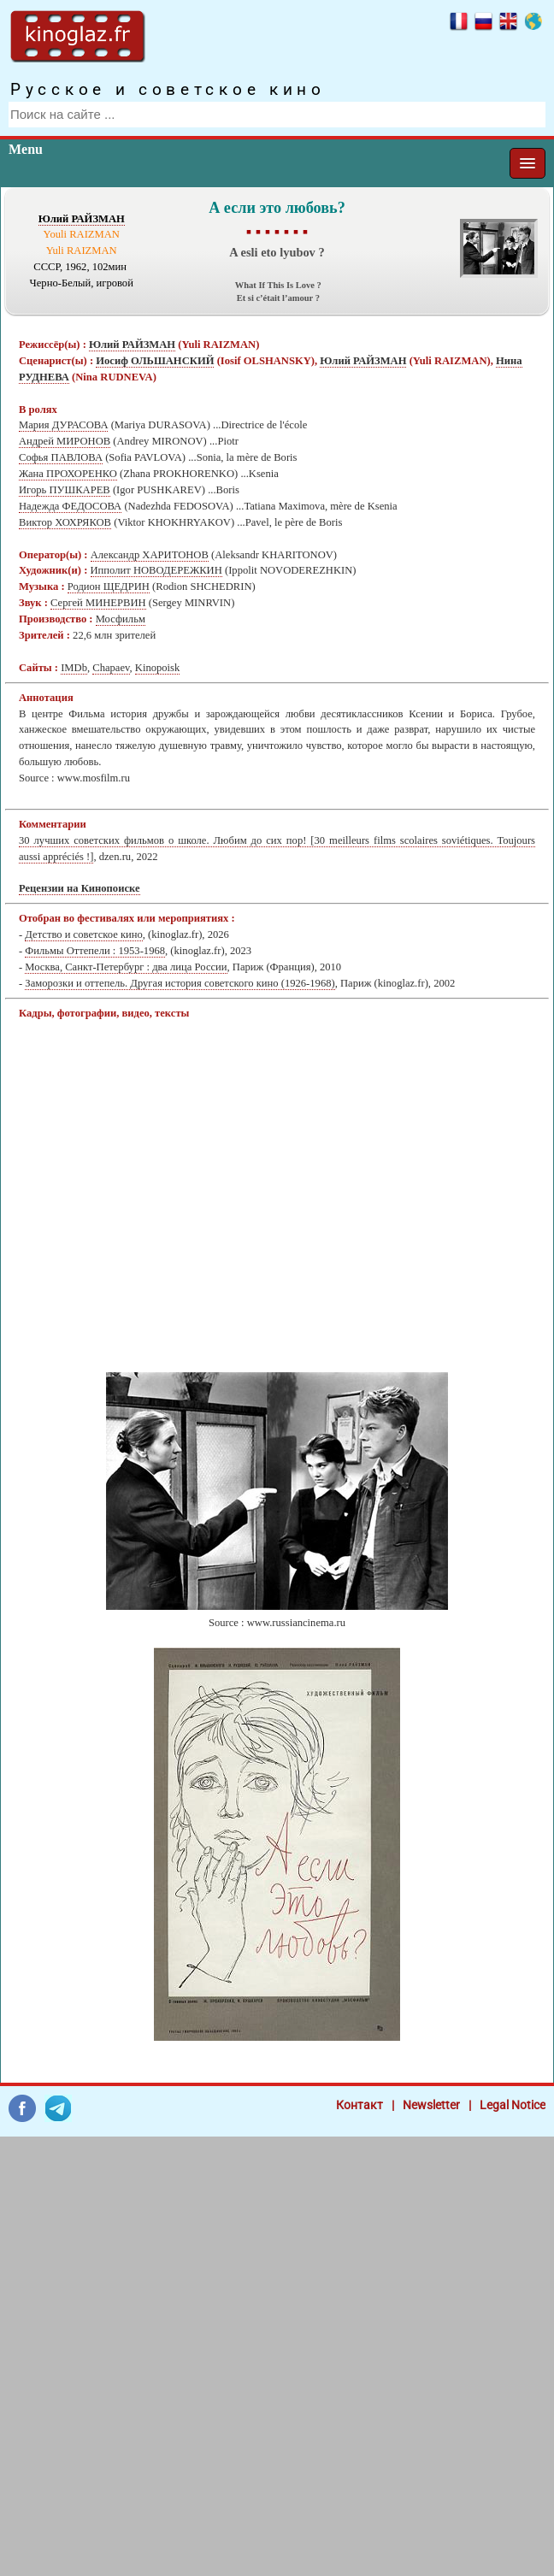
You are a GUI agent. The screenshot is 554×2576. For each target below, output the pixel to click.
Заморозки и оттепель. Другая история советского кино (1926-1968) (179, 983)
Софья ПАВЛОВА (61, 457)
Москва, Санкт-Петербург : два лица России (126, 967)
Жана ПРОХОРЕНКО (68, 474)
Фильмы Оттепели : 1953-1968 (95, 951)
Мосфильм (120, 619)
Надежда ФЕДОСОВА (70, 506)
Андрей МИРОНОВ (64, 441)
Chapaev (110, 668)
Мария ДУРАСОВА (63, 425)
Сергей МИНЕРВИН (98, 603)
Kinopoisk (157, 668)
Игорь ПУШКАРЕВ (64, 490)
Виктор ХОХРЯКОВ (65, 522)
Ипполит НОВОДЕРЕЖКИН (156, 570)
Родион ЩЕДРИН (109, 586)
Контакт (359, 2105)
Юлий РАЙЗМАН (81, 219)
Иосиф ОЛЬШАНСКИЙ (155, 361)
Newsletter (431, 2105)
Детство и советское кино (83, 934)
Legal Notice (512, 2105)
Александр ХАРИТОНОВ (150, 555)
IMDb (74, 668)
